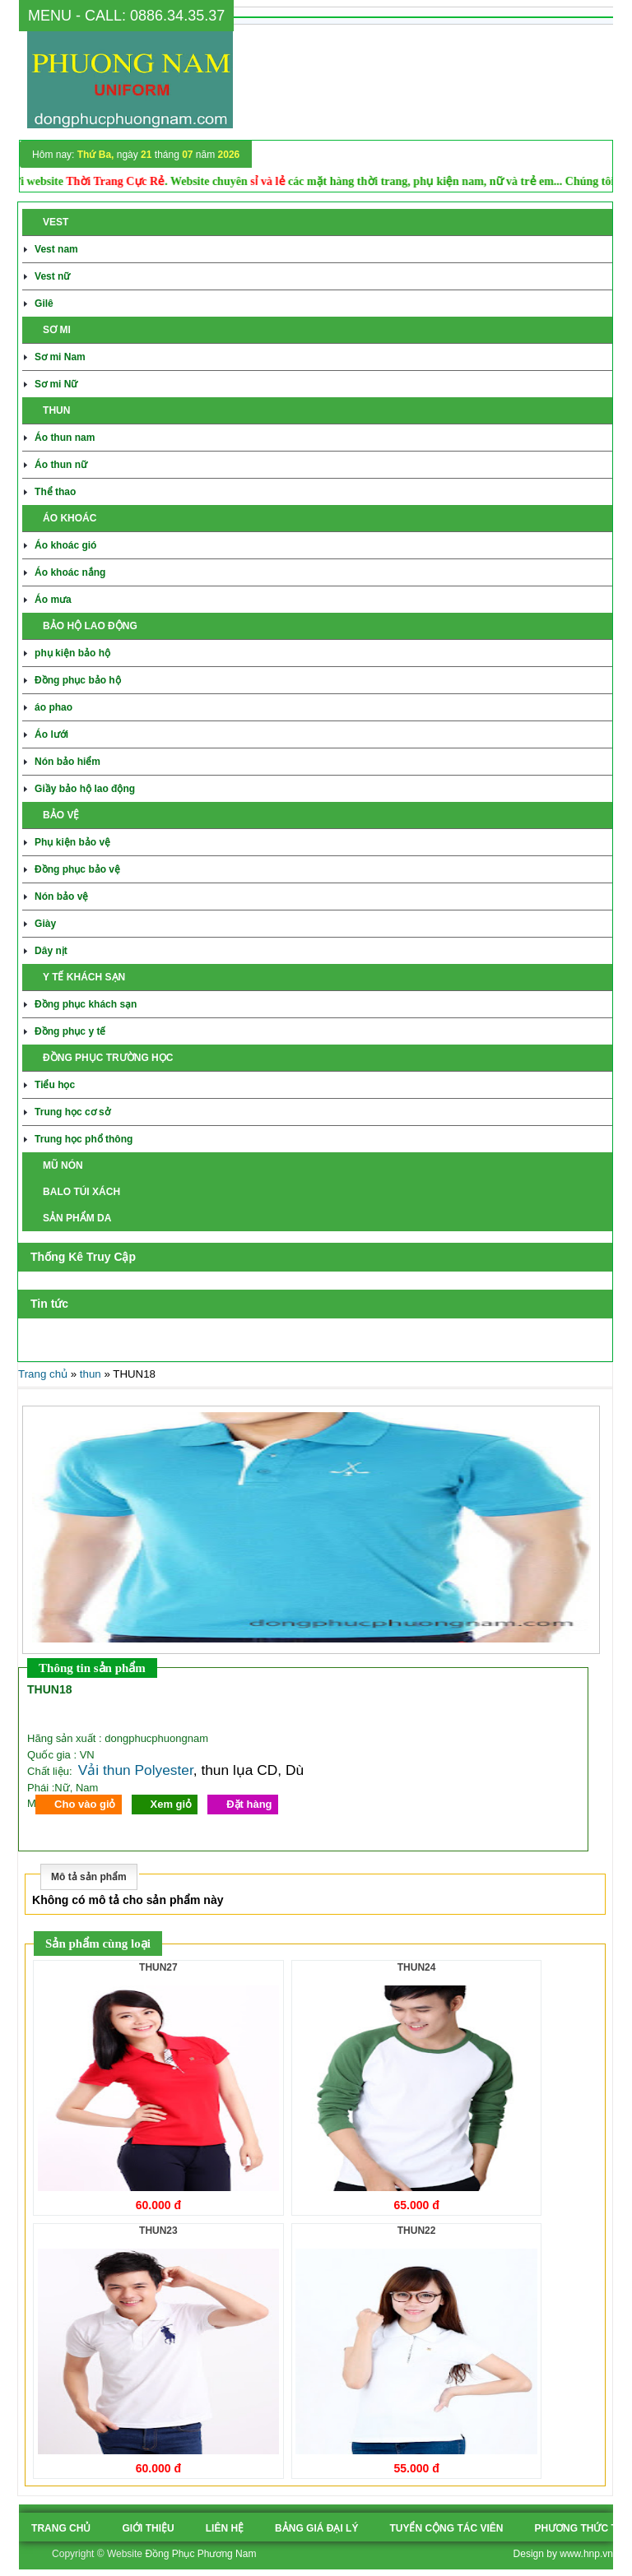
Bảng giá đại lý (316, 2528)
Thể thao (55, 492)
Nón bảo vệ (61, 896)
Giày (45, 923)
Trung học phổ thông (83, 1139)
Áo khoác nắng (70, 572)
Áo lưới (51, 734)
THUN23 (158, 2230)
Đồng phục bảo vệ (77, 869)
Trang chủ (42, 1374)
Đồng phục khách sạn (86, 1004)
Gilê (44, 303)
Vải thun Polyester (135, 1770)
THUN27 (158, 1967)
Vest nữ (52, 276)
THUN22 (416, 2230)
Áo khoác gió (65, 545)
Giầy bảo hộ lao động (85, 789)
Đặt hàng (249, 1804)
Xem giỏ (172, 1804)
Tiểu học (55, 1085)
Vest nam (56, 249)
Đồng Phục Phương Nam (200, 2554)
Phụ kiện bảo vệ (72, 842)
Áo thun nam (65, 437)
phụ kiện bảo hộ (72, 653)
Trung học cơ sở (72, 1112)
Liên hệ (225, 2528)
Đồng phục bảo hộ (78, 680)
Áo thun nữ (61, 464)
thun (90, 1374)
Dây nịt (51, 951)
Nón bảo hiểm (67, 761)
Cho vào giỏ (84, 1804)
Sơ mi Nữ (56, 384)
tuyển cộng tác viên (446, 2528)
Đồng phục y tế (70, 1031)
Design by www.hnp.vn (563, 2554)
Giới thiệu (148, 2528)
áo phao (53, 707)
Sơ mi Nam (60, 357)
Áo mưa (53, 599)
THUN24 (416, 1967)
